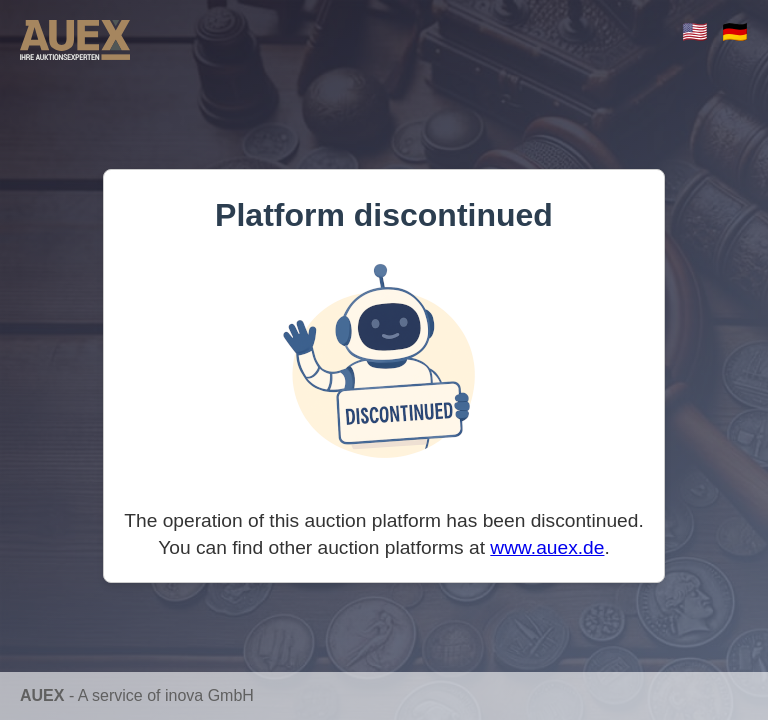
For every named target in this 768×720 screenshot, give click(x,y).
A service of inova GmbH (166, 695)
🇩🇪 (735, 31)
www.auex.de (547, 547)
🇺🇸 (695, 31)
